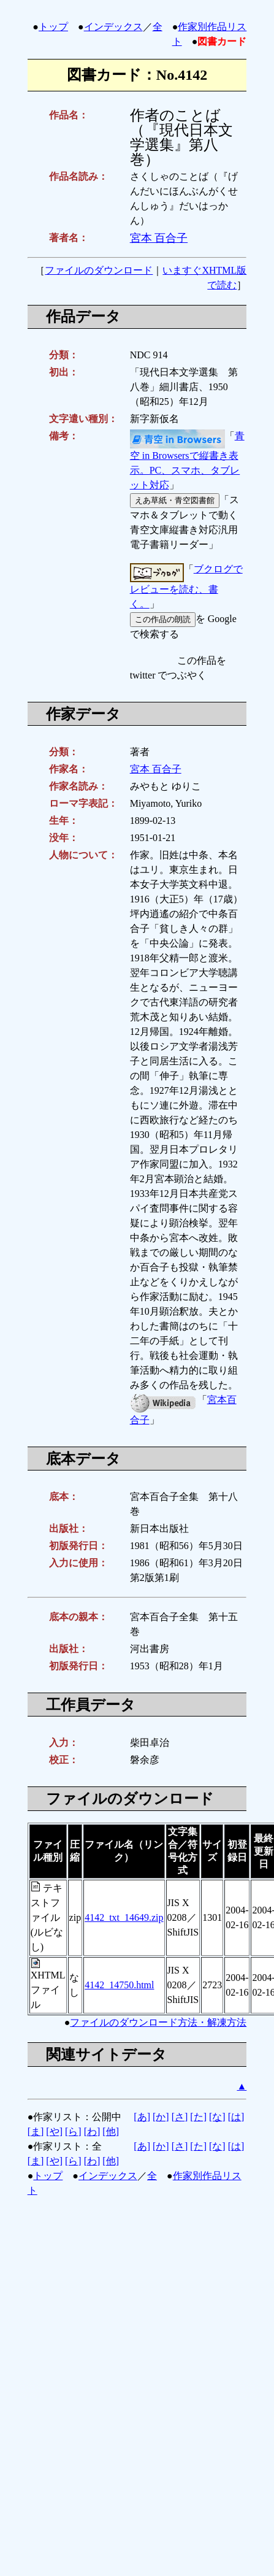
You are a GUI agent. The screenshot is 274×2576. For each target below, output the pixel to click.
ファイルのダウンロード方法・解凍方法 (158, 2022)
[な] (217, 2117)
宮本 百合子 (159, 238)
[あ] (142, 2117)
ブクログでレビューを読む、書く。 (186, 586)
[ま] (36, 2131)
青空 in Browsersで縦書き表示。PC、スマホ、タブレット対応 (187, 461)
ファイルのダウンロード (99, 270)
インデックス (113, 26)
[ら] (73, 2131)
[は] (236, 2117)
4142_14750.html (119, 1985)
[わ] (92, 2131)
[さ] (180, 2117)
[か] (161, 2117)
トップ (53, 26)
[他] (110, 2131)
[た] (198, 2117)
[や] (54, 2131)
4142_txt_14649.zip (124, 1917)
